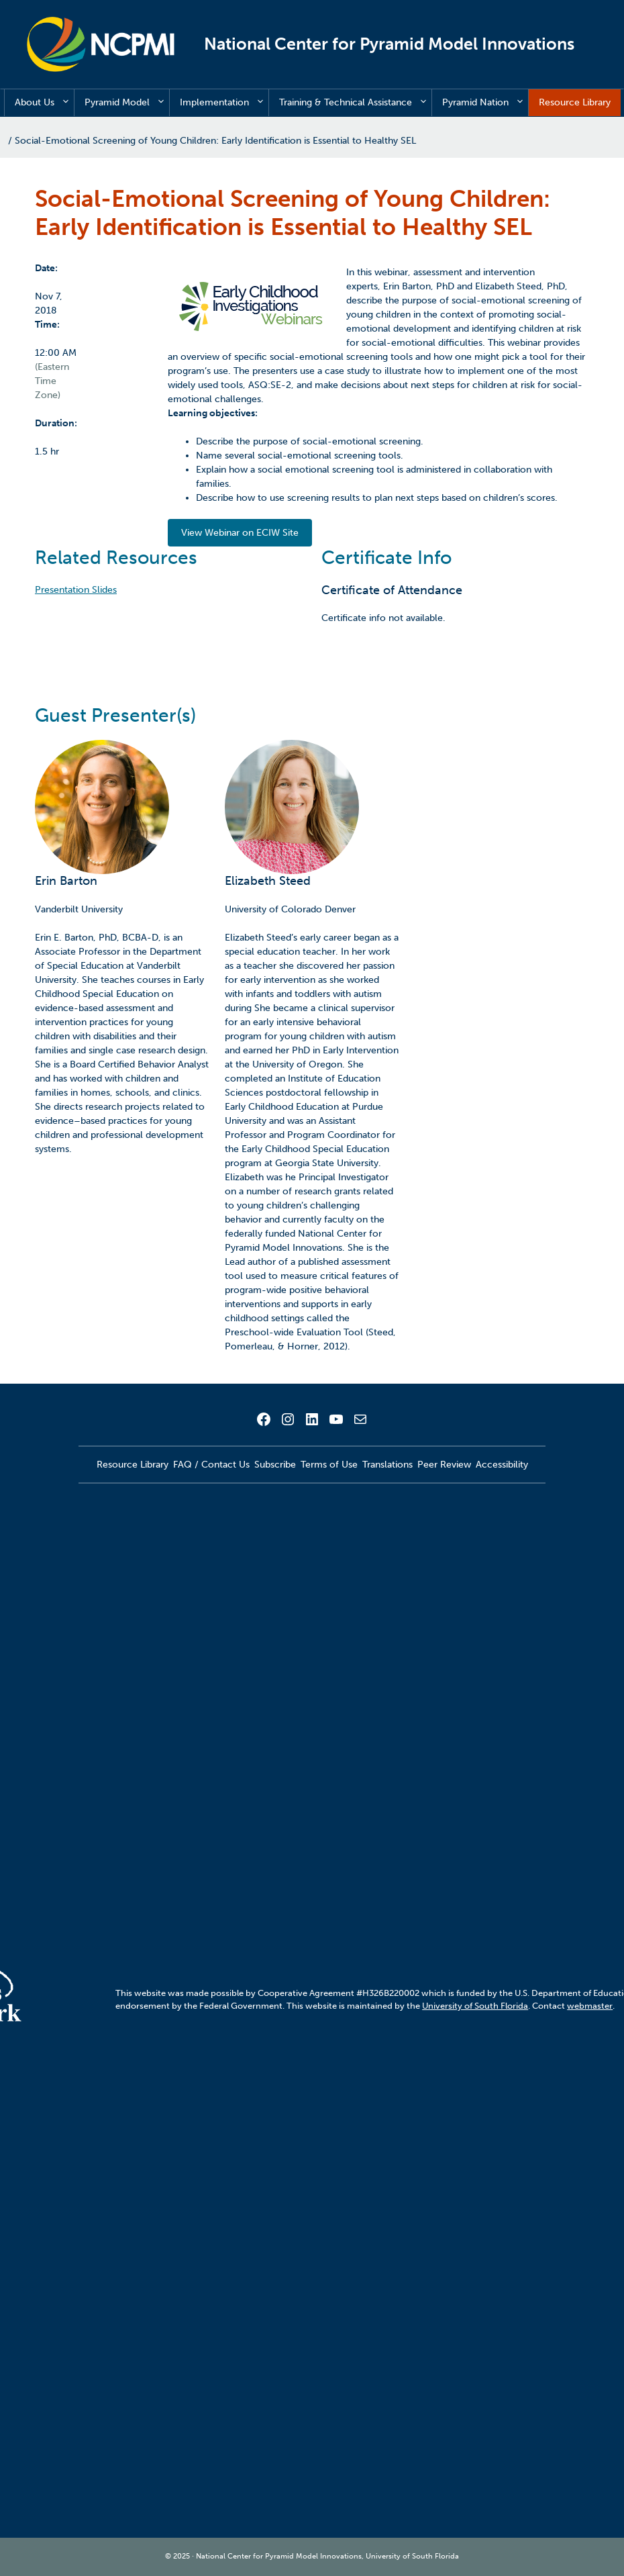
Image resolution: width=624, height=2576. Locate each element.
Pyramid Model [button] (127, 102)
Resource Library (575, 102)
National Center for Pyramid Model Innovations (389, 44)
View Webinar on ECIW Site (240, 532)
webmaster (590, 2006)
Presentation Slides (76, 589)
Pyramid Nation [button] (485, 102)
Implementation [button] (224, 102)
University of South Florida (475, 2006)
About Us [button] (44, 102)
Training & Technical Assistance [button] (355, 102)
